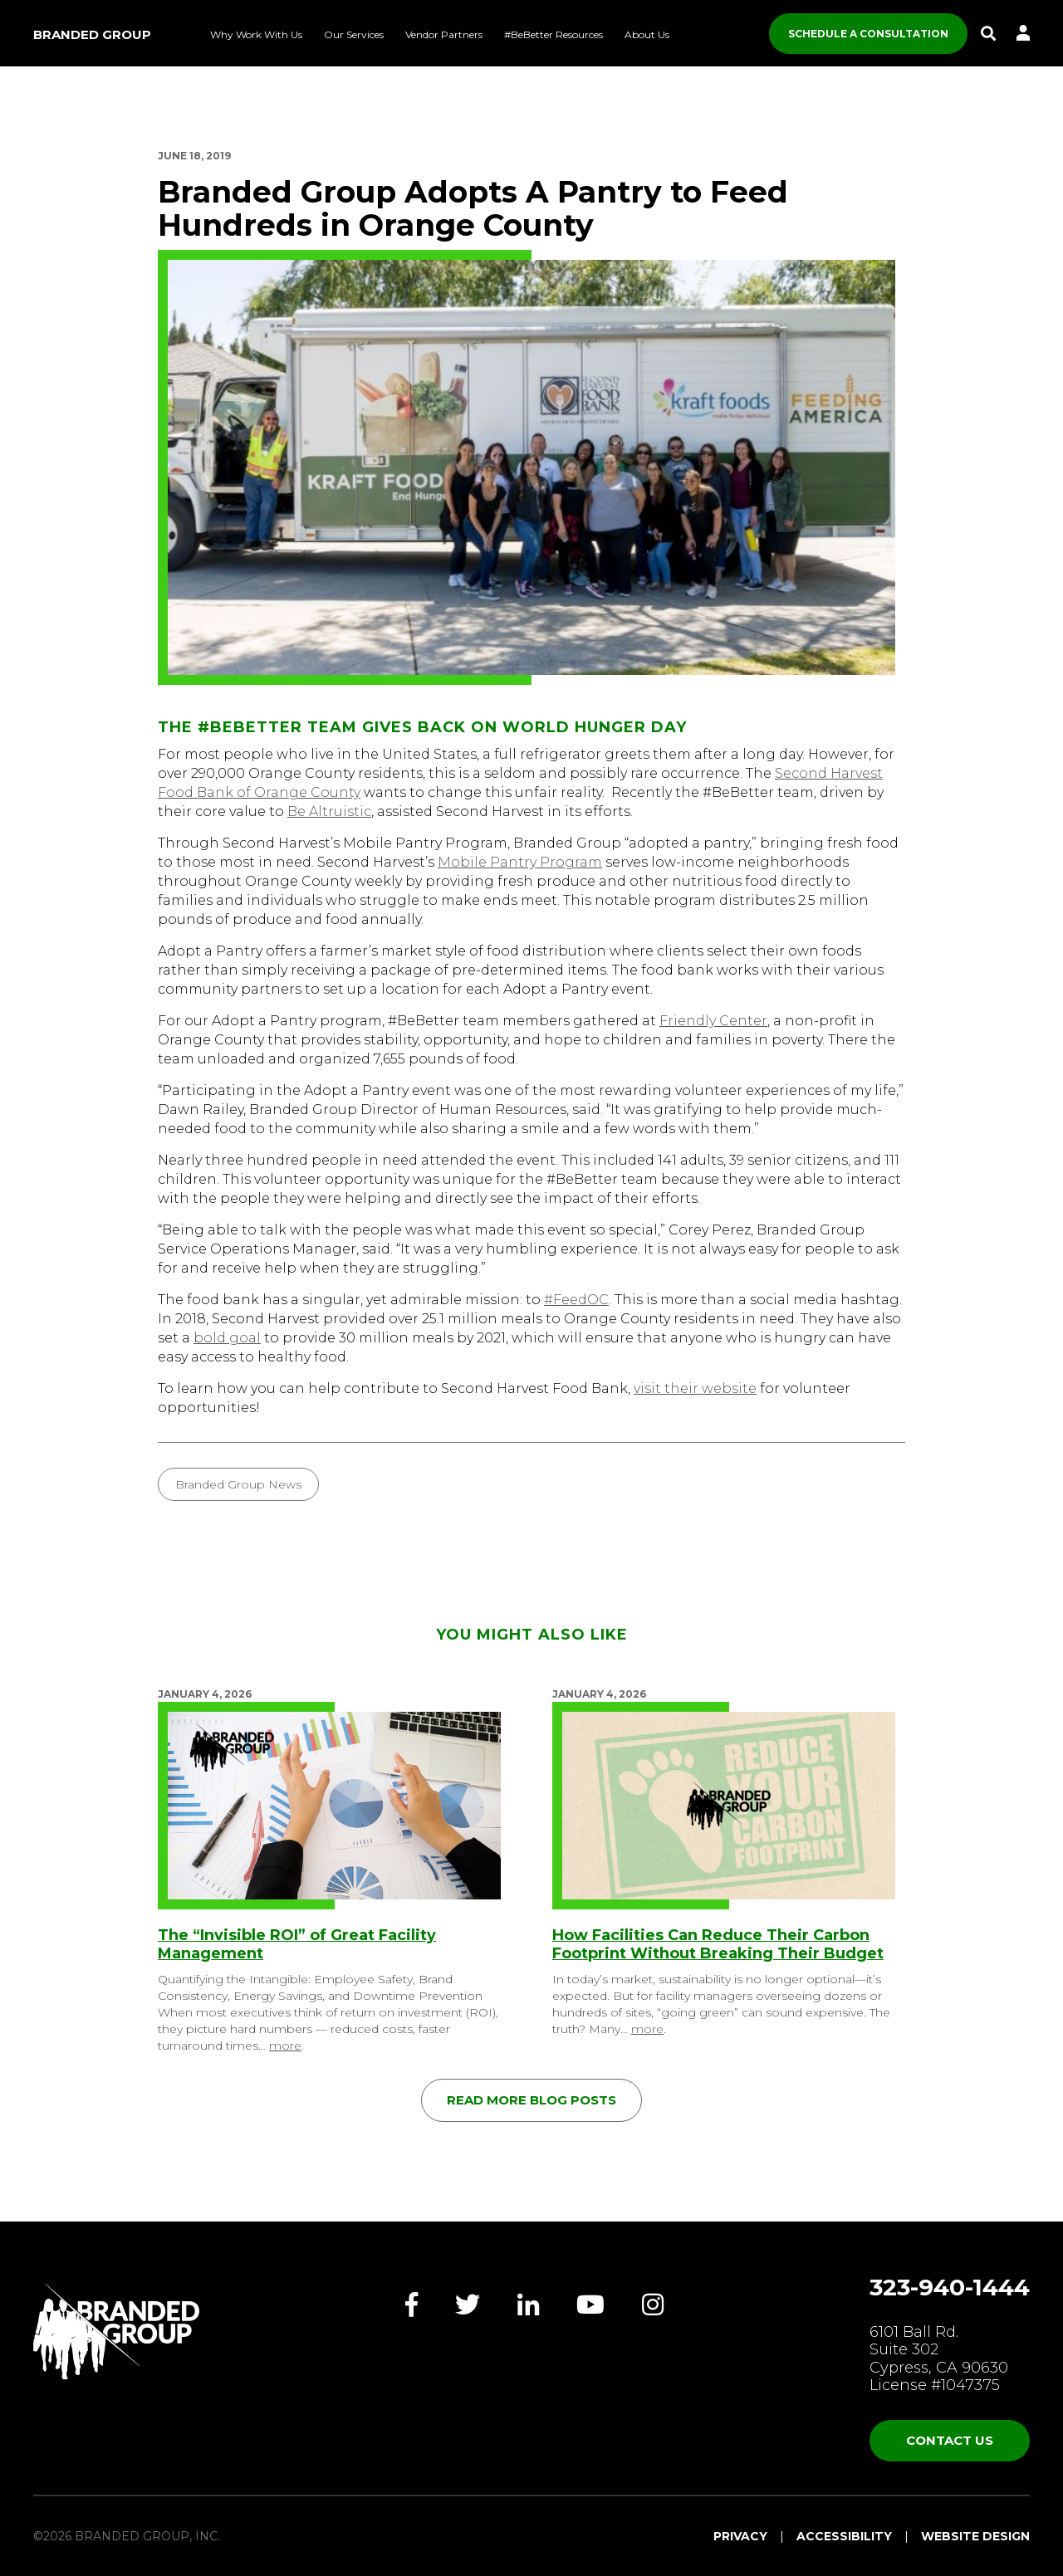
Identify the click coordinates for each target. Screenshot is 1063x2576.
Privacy (740, 2536)
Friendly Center (713, 1021)
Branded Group (92, 34)
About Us (647, 34)
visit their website (695, 1388)
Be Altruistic (329, 811)
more (285, 2045)
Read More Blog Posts (531, 2100)
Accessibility (844, 2536)
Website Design (975, 2536)
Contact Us (949, 2440)
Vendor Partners (444, 34)
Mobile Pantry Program (520, 862)
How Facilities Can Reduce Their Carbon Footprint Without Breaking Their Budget (718, 1944)
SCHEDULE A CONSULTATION (868, 33)
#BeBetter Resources (553, 34)
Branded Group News (238, 1484)
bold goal (227, 1338)
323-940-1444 (950, 2287)
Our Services (354, 34)
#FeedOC (576, 1300)
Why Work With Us (256, 34)
